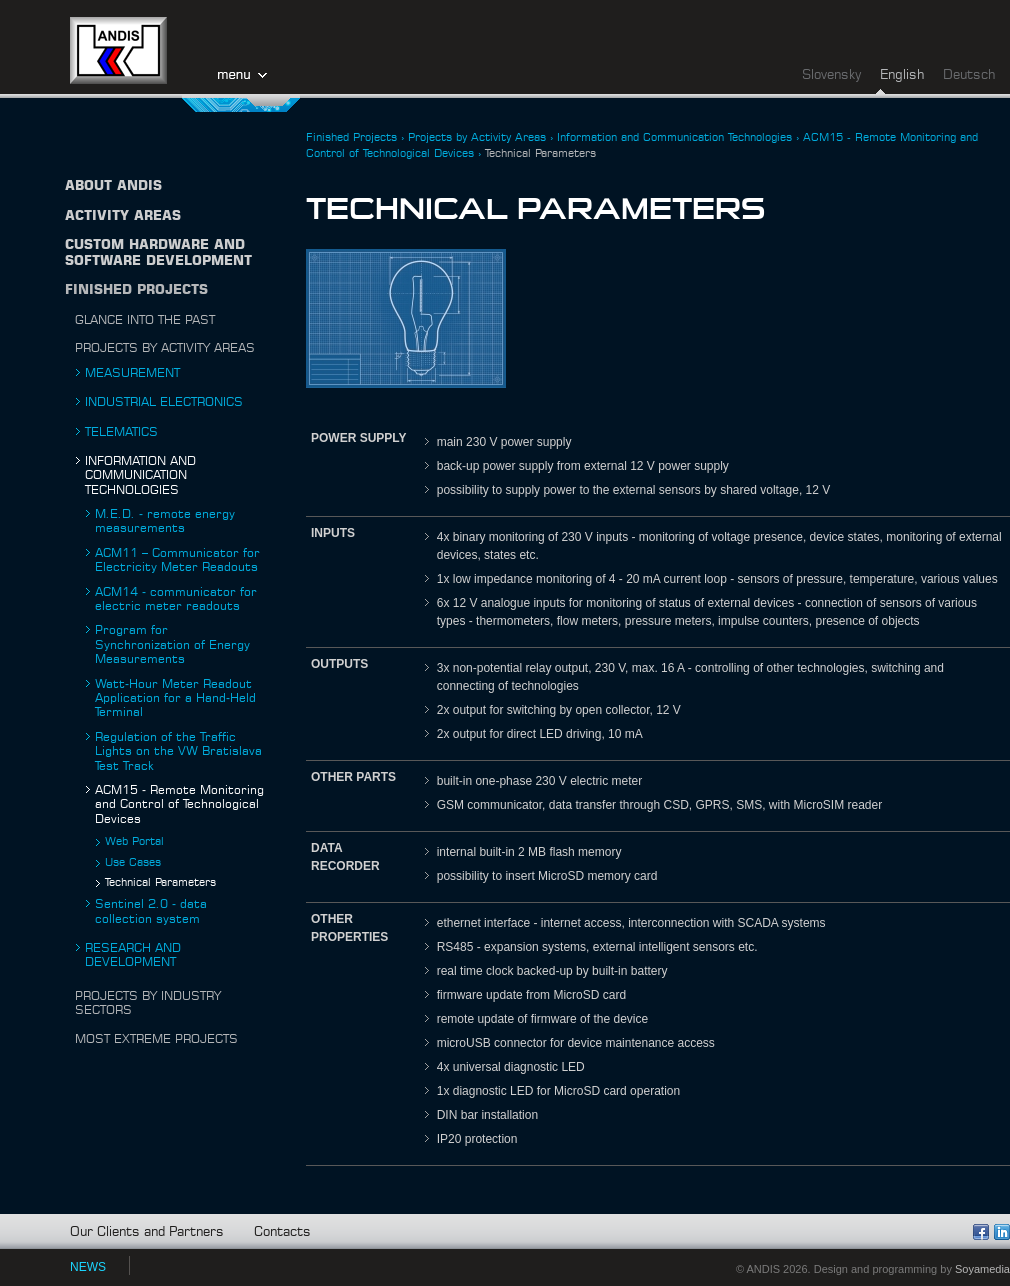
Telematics (121, 432)
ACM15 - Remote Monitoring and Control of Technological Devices (179, 804)
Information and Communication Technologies (140, 475)
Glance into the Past (145, 320)
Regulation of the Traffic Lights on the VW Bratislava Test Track (178, 751)
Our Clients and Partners (147, 1232)
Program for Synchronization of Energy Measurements (172, 644)
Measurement (132, 373)
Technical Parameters (160, 882)
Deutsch (969, 75)
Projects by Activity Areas (165, 348)
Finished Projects (136, 290)
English (902, 75)
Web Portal (134, 841)
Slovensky (831, 75)
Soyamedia (982, 1269)
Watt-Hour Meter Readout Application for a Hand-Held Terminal (175, 698)
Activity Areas (123, 216)
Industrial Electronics (164, 402)
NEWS (88, 1267)
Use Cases (133, 862)
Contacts (282, 1232)
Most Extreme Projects (156, 1039)
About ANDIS (113, 186)
